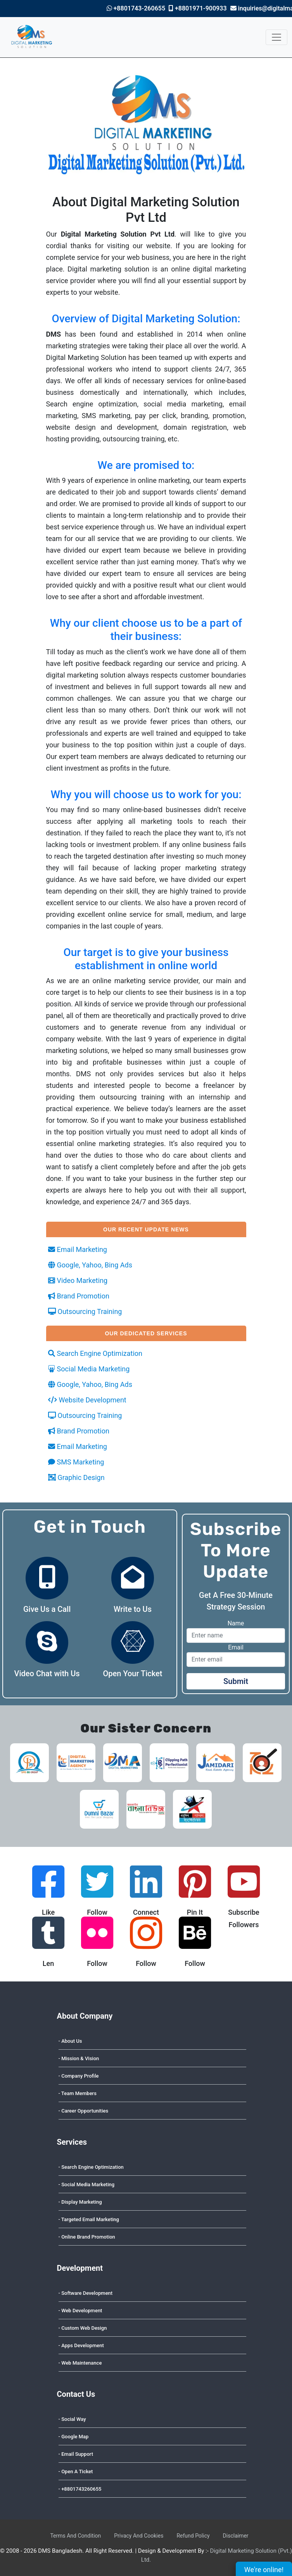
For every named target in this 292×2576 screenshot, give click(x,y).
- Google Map (74, 2436)
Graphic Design (76, 1477)
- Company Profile (79, 2076)
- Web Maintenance (80, 2363)
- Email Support (76, 2454)
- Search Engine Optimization (91, 2167)
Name (236, 1623)
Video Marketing (78, 1280)
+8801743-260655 (136, 8)
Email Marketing (77, 1249)
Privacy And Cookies (138, 2536)
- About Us (70, 2041)
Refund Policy (192, 2536)
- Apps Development (81, 2345)
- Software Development (86, 2293)
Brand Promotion (78, 1296)
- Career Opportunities (84, 2111)
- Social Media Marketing (87, 2184)
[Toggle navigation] (276, 37)
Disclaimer (236, 2536)
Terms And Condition (75, 2536)
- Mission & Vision (79, 2058)
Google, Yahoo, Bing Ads (90, 1265)
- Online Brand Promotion (87, 2237)
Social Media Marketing (89, 1369)
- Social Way (72, 2419)
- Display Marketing (80, 2202)
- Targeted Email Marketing (89, 2219)
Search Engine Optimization (95, 1353)
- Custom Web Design (83, 2328)
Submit (235, 1681)
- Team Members (78, 2093)
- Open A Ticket (76, 2471)
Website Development (87, 1400)
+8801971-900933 (197, 8)
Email (236, 1647)
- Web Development (80, 2310)
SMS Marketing (76, 1462)
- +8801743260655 (80, 2489)
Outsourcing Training (85, 1311)
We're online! (268, 2568)
